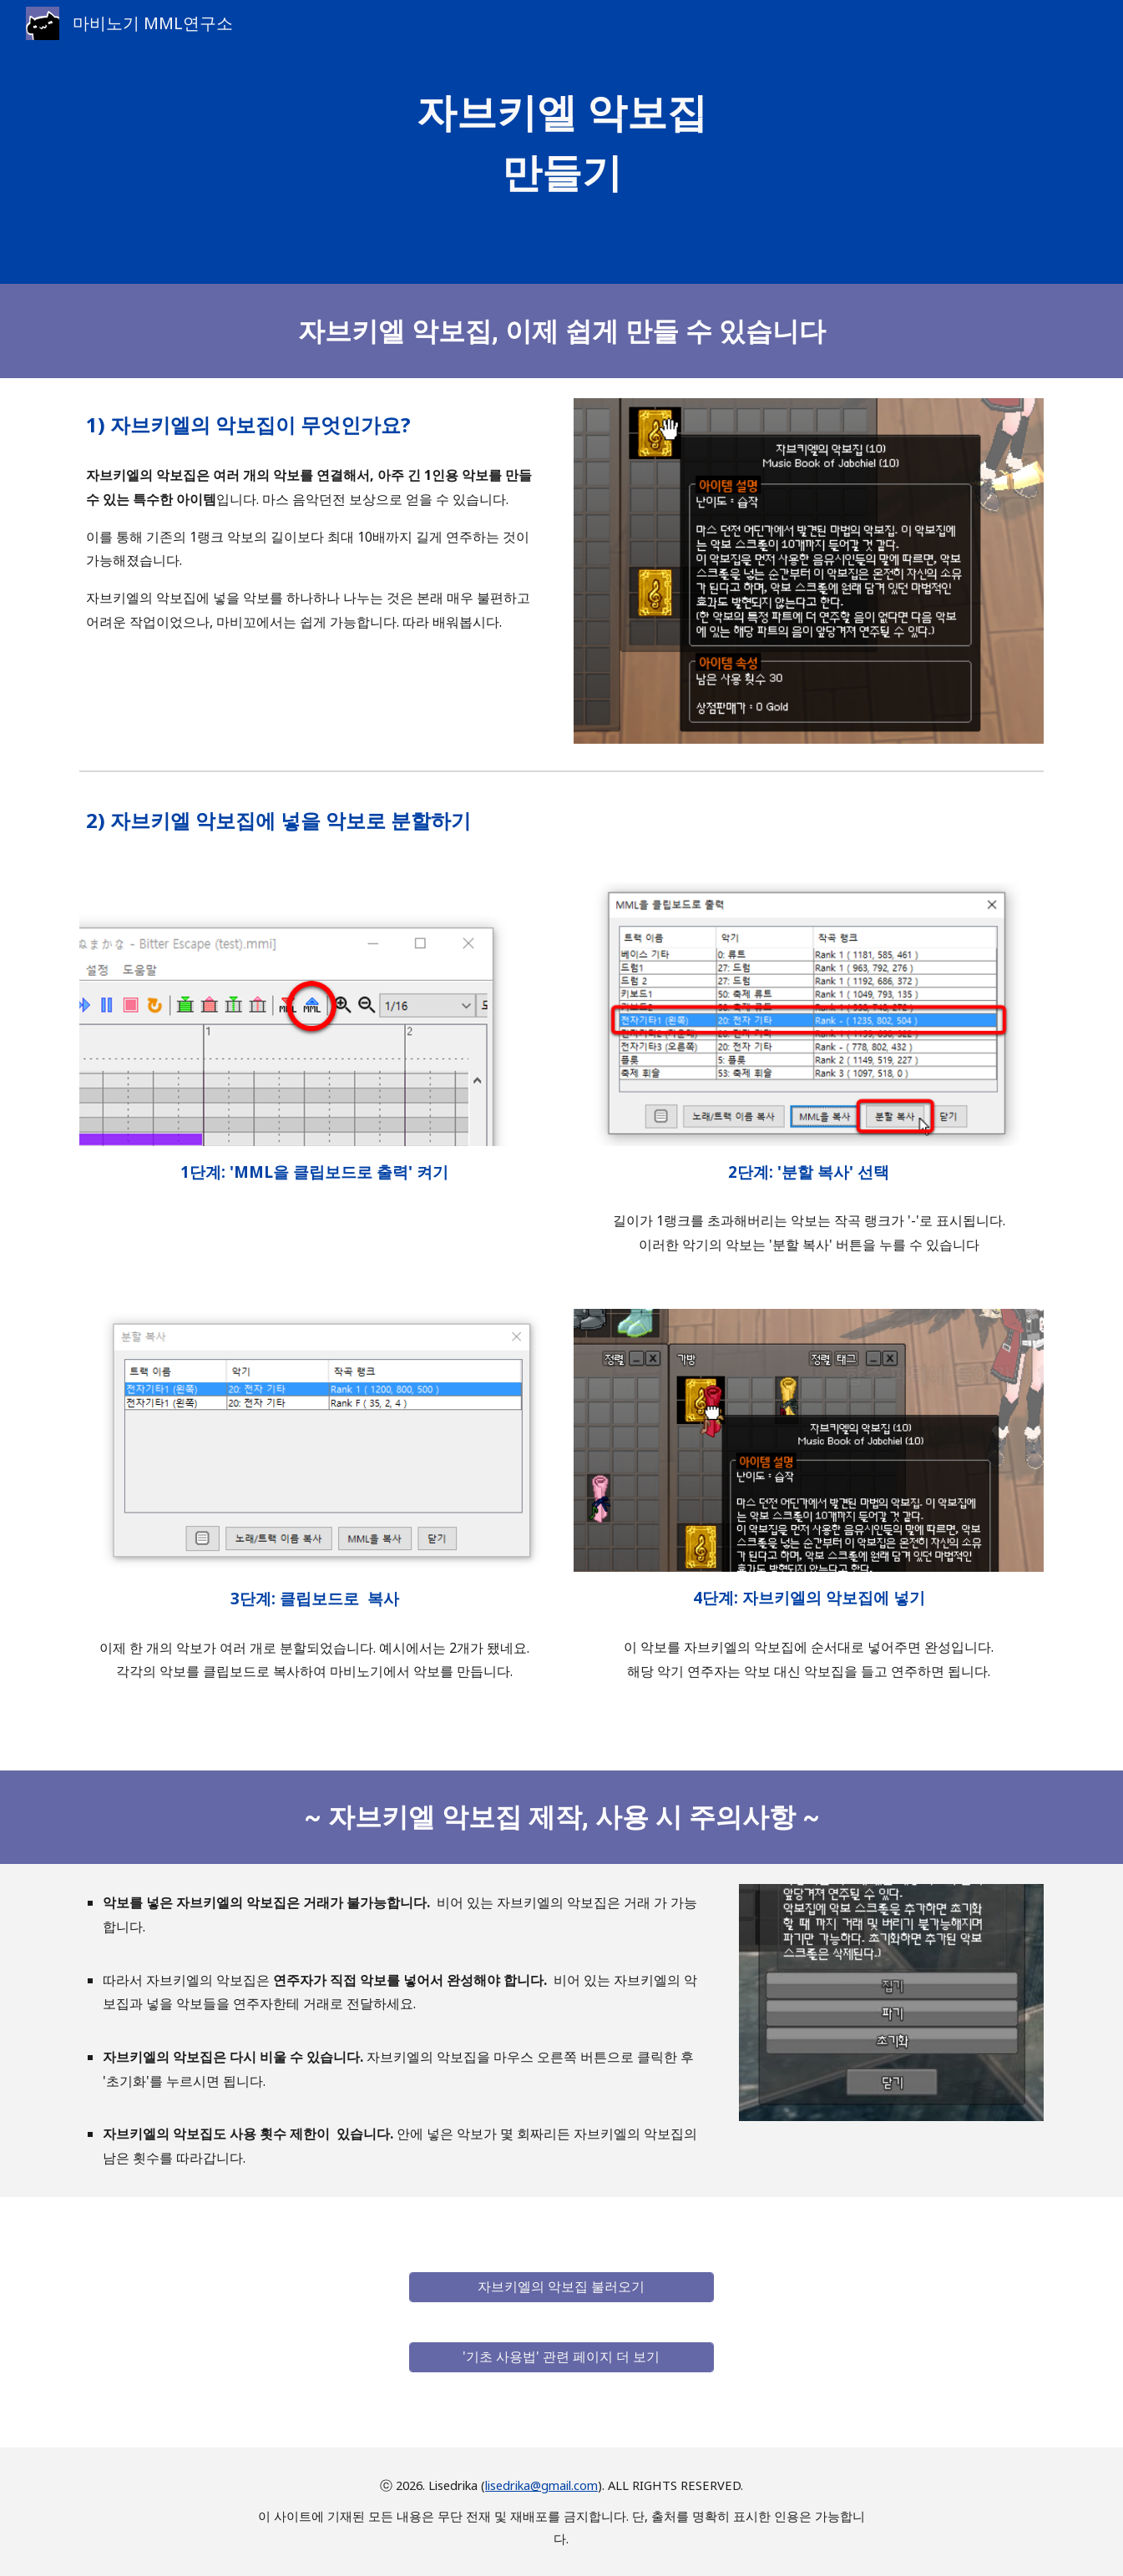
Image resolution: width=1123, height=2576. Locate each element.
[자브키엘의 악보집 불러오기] (561, 2287)
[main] (561, 142)
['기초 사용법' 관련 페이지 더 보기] (561, 2357)
